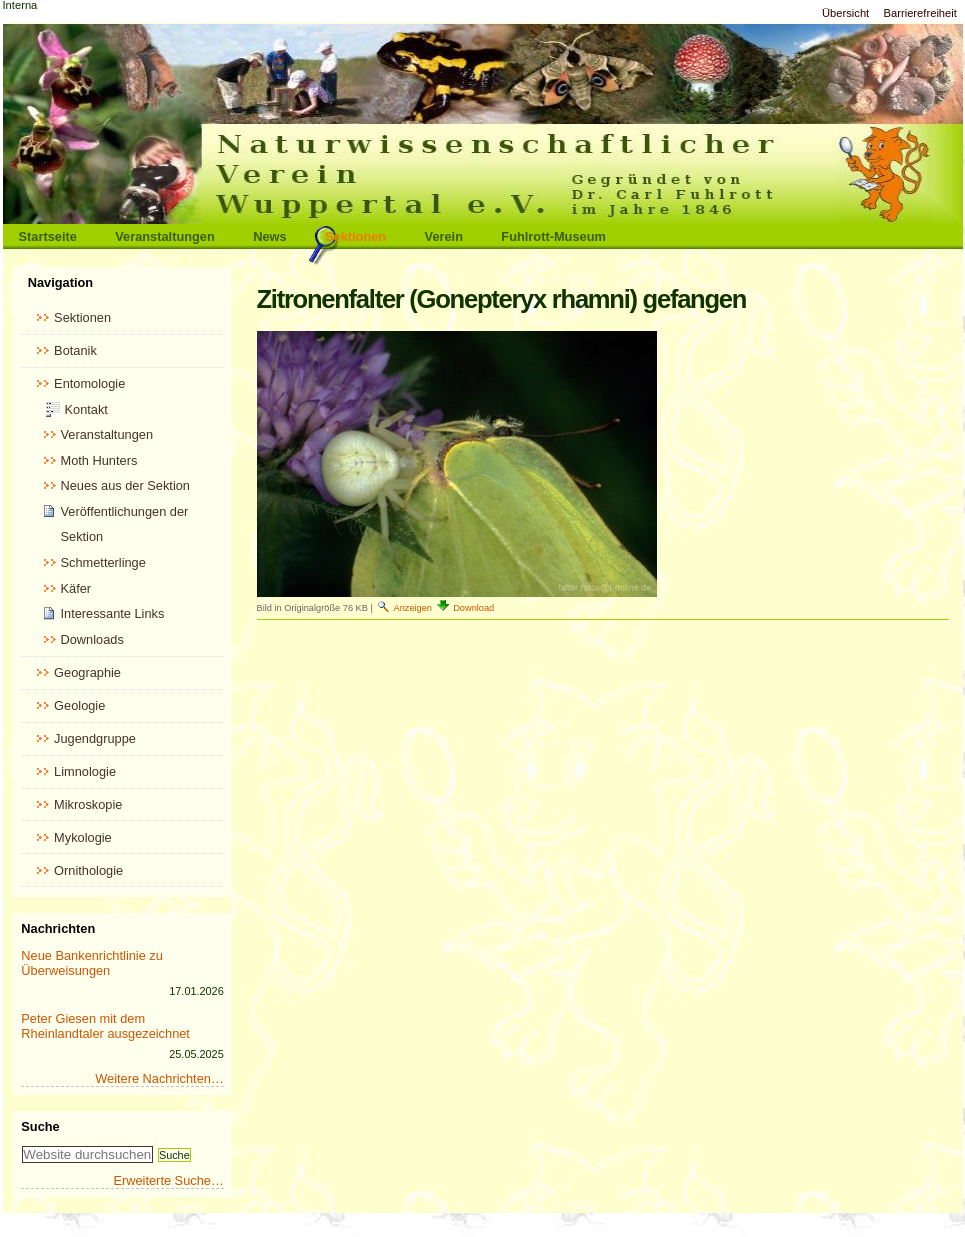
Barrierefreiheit (920, 13)
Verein (444, 236)
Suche (40, 1126)
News (269, 236)
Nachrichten (58, 928)
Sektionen (355, 236)
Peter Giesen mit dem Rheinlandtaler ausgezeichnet (105, 1026)
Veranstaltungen (165, 236)
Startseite (48, 236)
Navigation (60, 282)
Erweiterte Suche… (168, 1180)
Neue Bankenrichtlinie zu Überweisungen (92, 963)
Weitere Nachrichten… (159, 1078)
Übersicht (845, 13)
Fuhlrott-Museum (553, 236)
